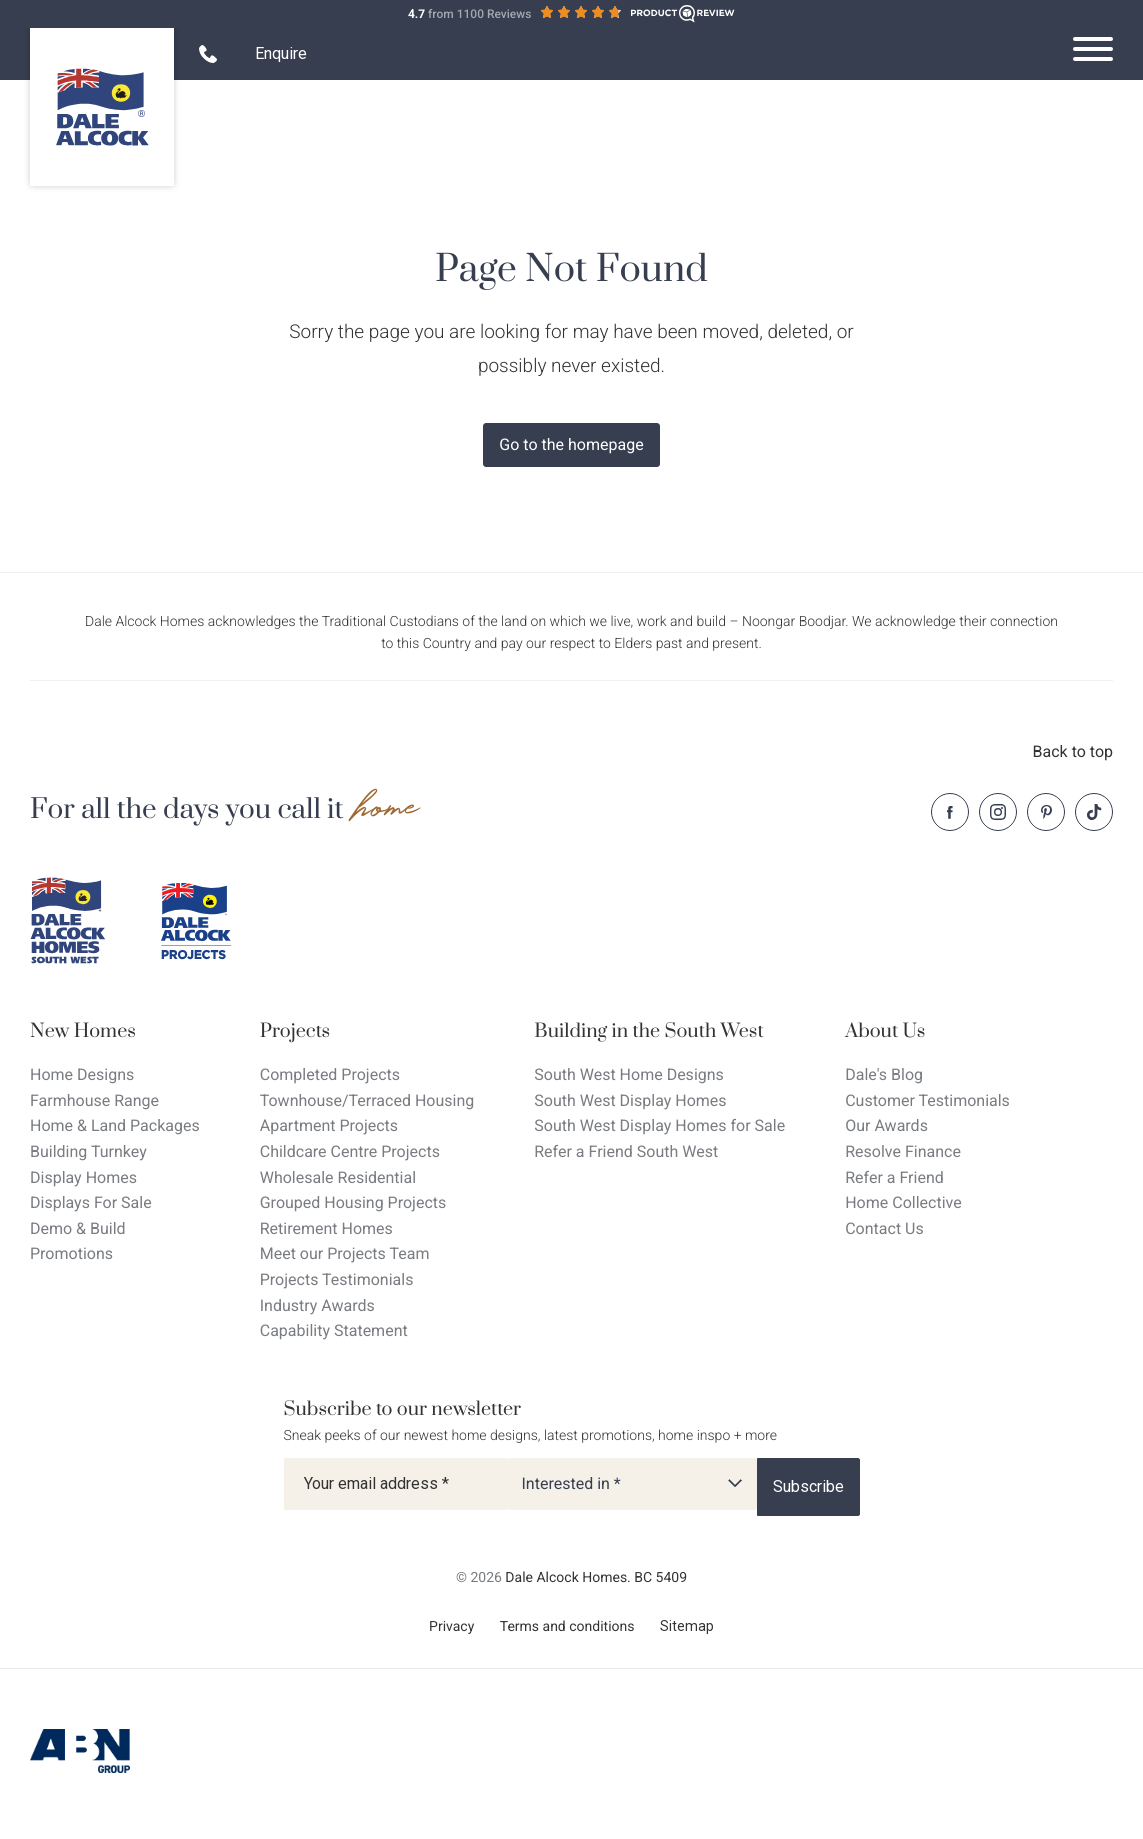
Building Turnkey (88, 1151)
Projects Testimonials (337, 1279)
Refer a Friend (894, 1177)
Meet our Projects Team (345, 1253)
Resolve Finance (903, 1151)
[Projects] (367, 1031)
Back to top (1073, 751)
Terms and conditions (567, 1627)
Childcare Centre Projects (350, 1151)
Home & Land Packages (115, 1125)
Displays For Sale (91, 1202)
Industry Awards (317, 1305)
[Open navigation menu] (1093, 49)
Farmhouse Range (94, 1100)
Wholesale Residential (338, 1177)
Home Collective (903, 1202)
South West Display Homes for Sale (659, 1125)
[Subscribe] (808, 1487)
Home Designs (82, 1074)
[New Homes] (115, 1031)
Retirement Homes (326, 1228)
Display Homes (83, 1177)
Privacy (451, 1627)
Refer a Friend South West (626, 1151)
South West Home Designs (629, 1074)
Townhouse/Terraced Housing (367, 1100)
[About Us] (927, 1031)
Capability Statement (334, 1330)
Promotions (71, 1253)
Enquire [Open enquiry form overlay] (281, 53)
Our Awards (886, 1125)
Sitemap (687, 1626)
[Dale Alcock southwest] (80, 921)
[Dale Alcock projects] (210, 921)
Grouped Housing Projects (353, 1202)
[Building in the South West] (659, 1031)
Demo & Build (78, 1228)
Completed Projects (330, 1074)
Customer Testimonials (927, 1100)
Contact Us (884, 1228)
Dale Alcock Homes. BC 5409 (596, 1578)
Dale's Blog (884, 1074)
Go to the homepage (571, 444)
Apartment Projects (329, 1125)
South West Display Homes (630, 1100)
